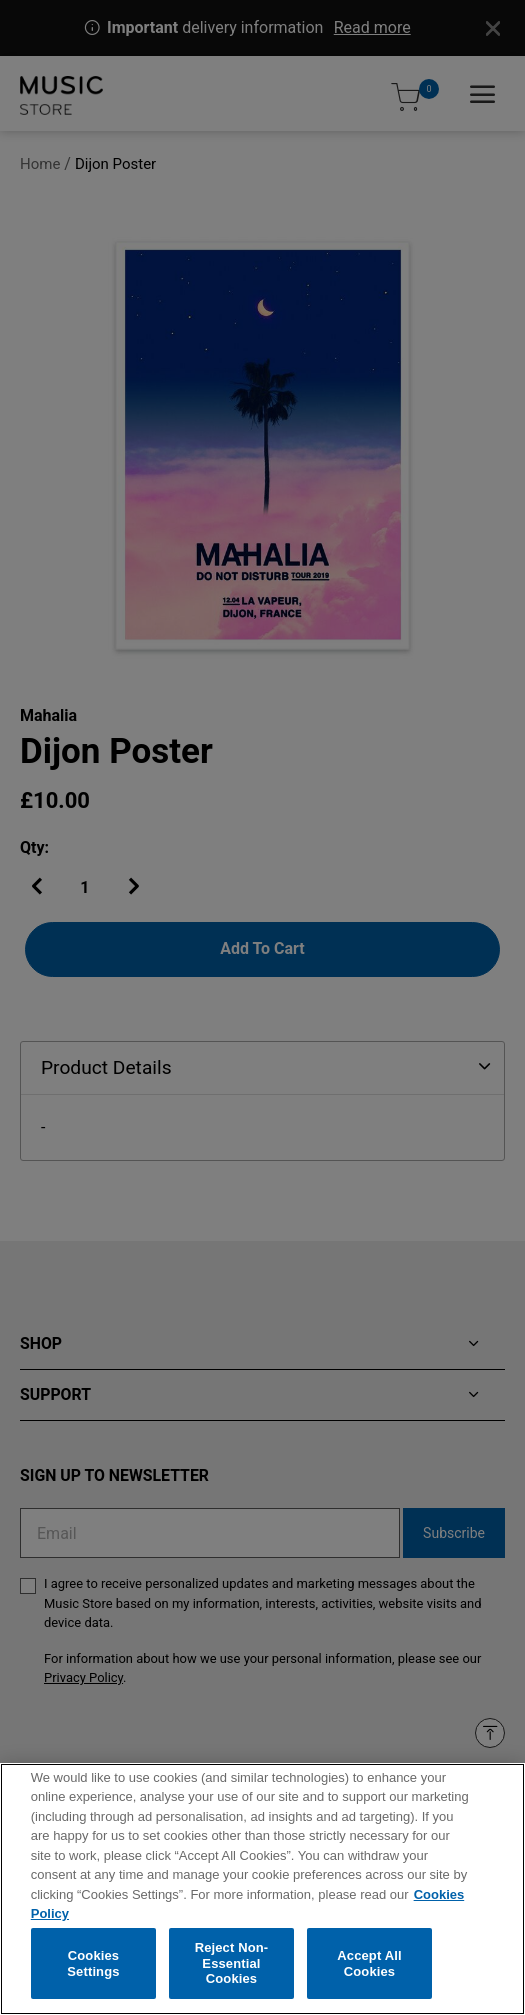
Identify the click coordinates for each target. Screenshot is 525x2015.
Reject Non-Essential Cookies (232, 1968)
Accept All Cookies (369, 1968)
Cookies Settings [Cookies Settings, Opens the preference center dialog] (93, 1968)
